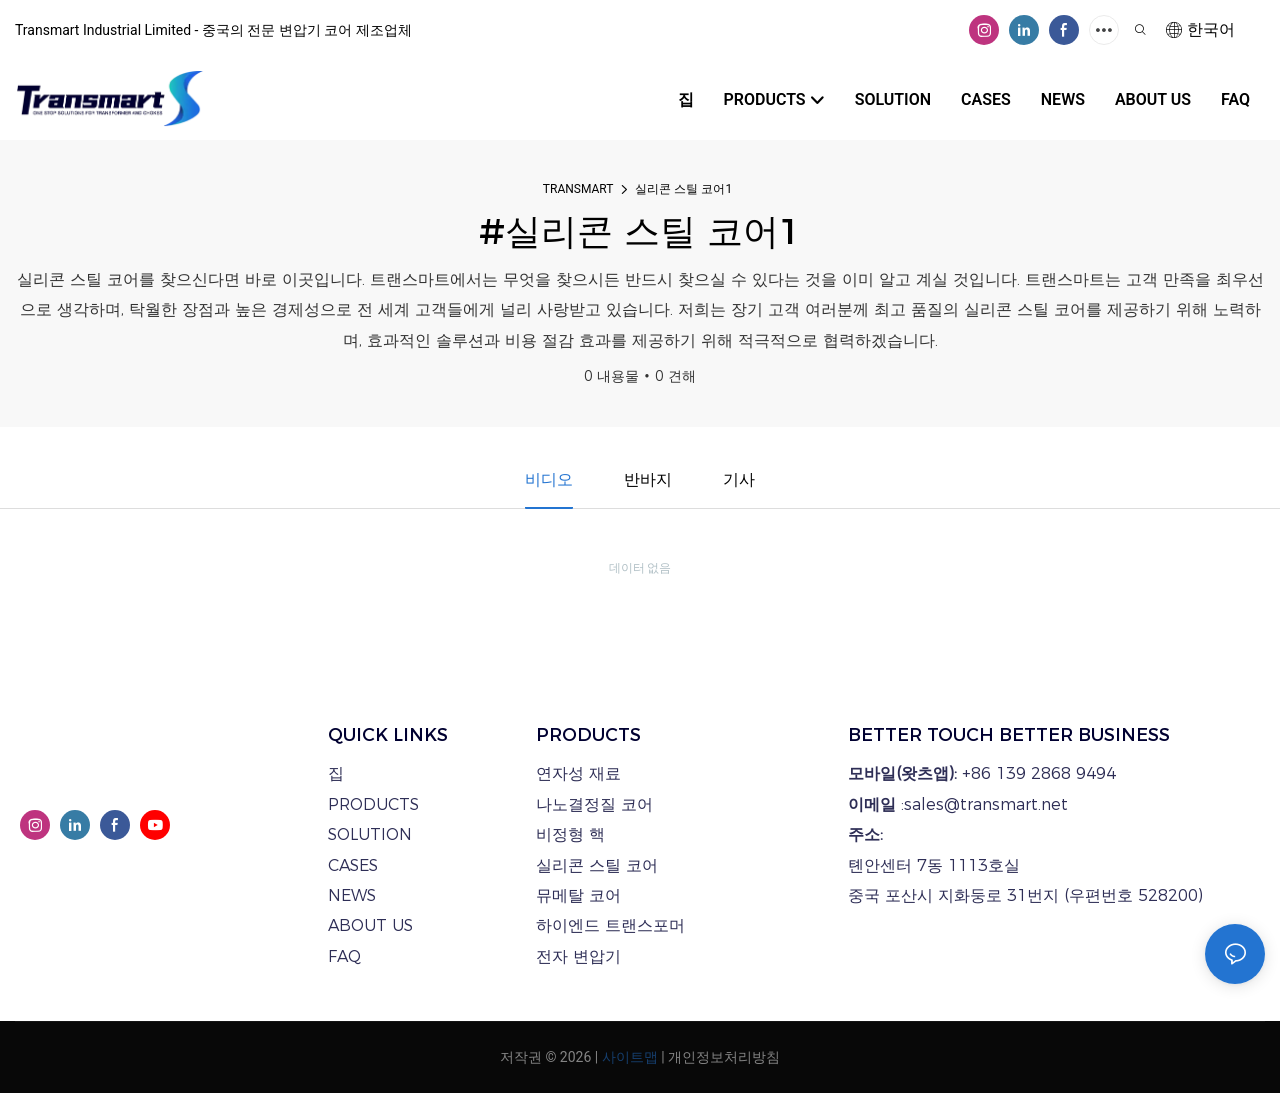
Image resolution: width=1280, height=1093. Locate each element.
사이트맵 (630, 1057)
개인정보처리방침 (724, 1057)
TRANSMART (578, 189)
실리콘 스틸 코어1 (683, 189)
